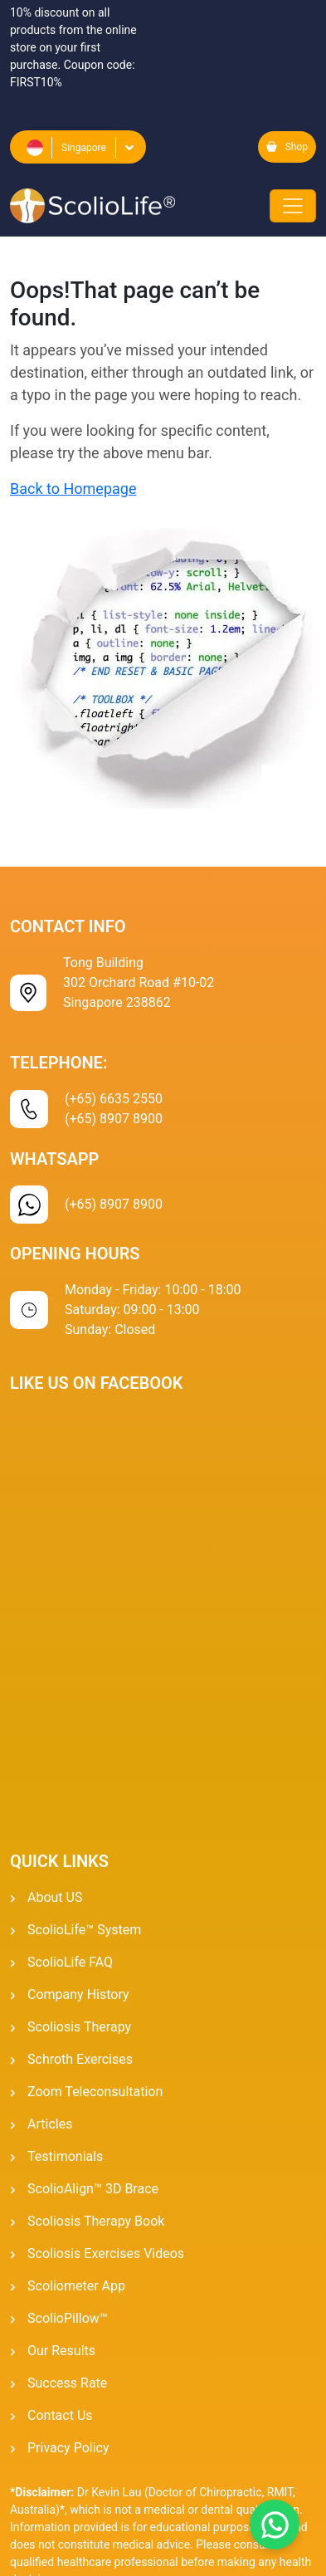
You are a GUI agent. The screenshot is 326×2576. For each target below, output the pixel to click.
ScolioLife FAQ (70, 1962)
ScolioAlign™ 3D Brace (92, 2189)
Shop (287, 147)
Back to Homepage (73, 488)
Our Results (61, 2350)
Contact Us (60, 2415)
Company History (78, 1994)
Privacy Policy (68, 2448)
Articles (49, 2124)
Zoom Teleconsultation (95, 2091)
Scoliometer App (76, 2286)
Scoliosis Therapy (79, 2027)
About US (54, 1897)
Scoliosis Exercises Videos (105, 2253)
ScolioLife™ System (84, 1930)
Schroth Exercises (80, 2059)
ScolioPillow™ (67, 2318)
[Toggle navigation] (293, 205)
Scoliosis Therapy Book (95, 2221)
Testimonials (65, 2156)
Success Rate (67, 2383)
